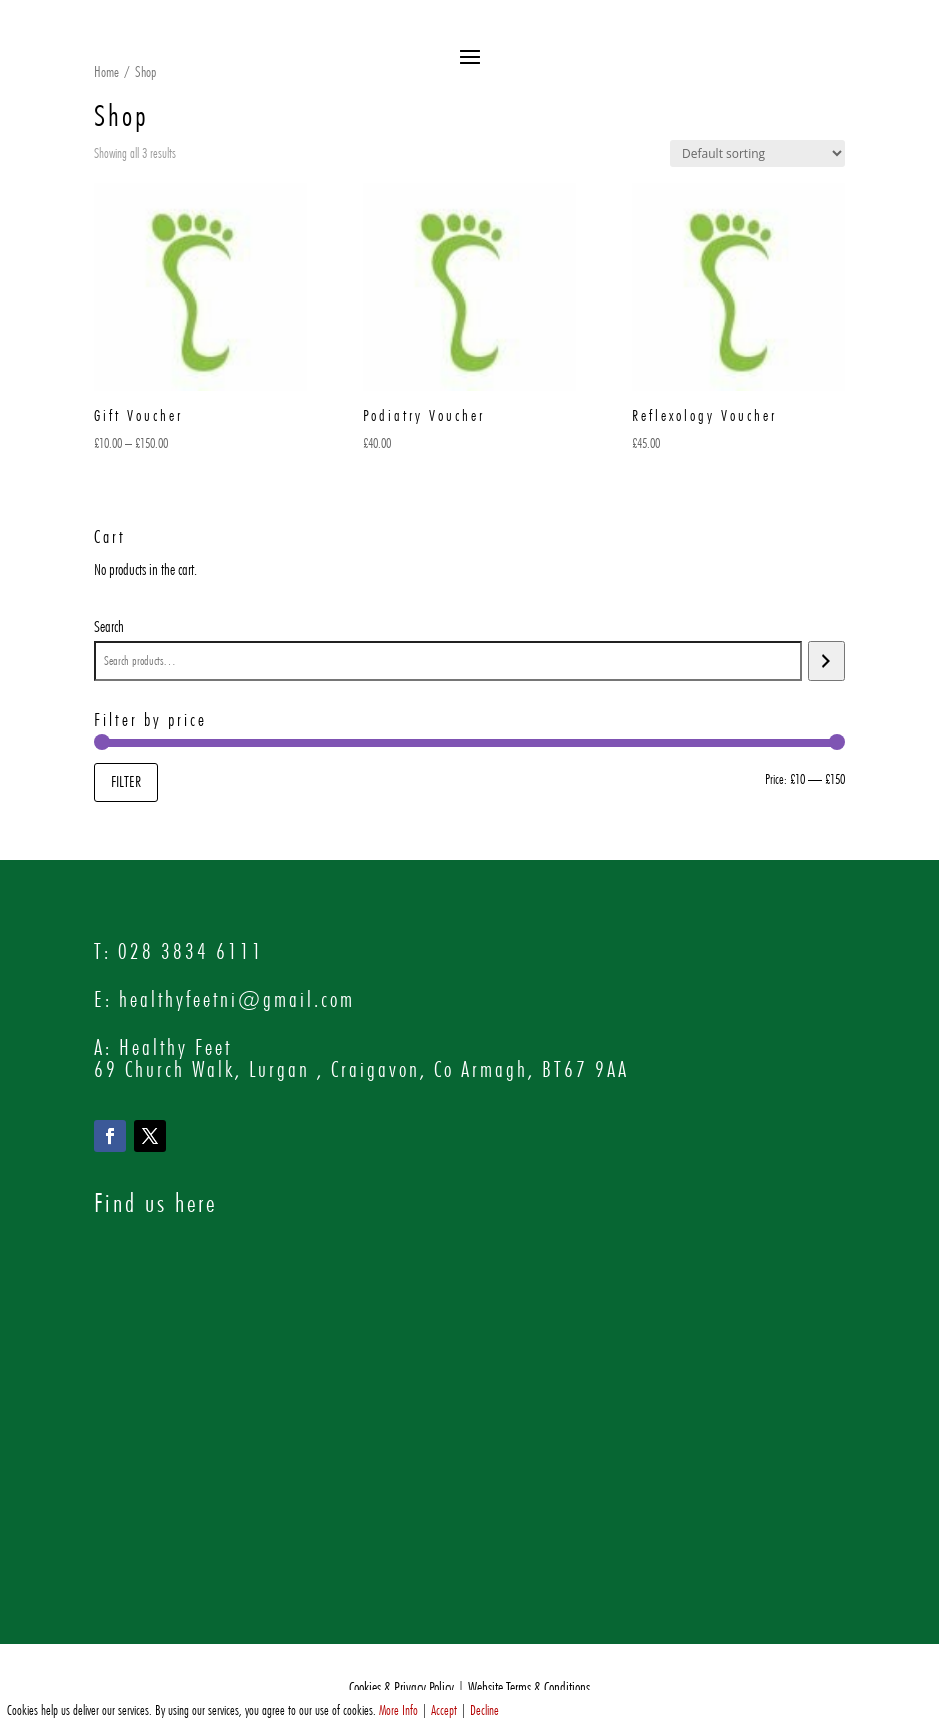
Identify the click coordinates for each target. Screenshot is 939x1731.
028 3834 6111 (191, 951)
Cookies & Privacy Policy (401, 1687)
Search (109, 626)
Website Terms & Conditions (529, 1687)
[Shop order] (757, 153)
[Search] (826, 661)
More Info (398, 1710)
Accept (444, 1710)
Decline (484, 1710)
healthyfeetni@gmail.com (237, 999)
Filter (126, 781)
